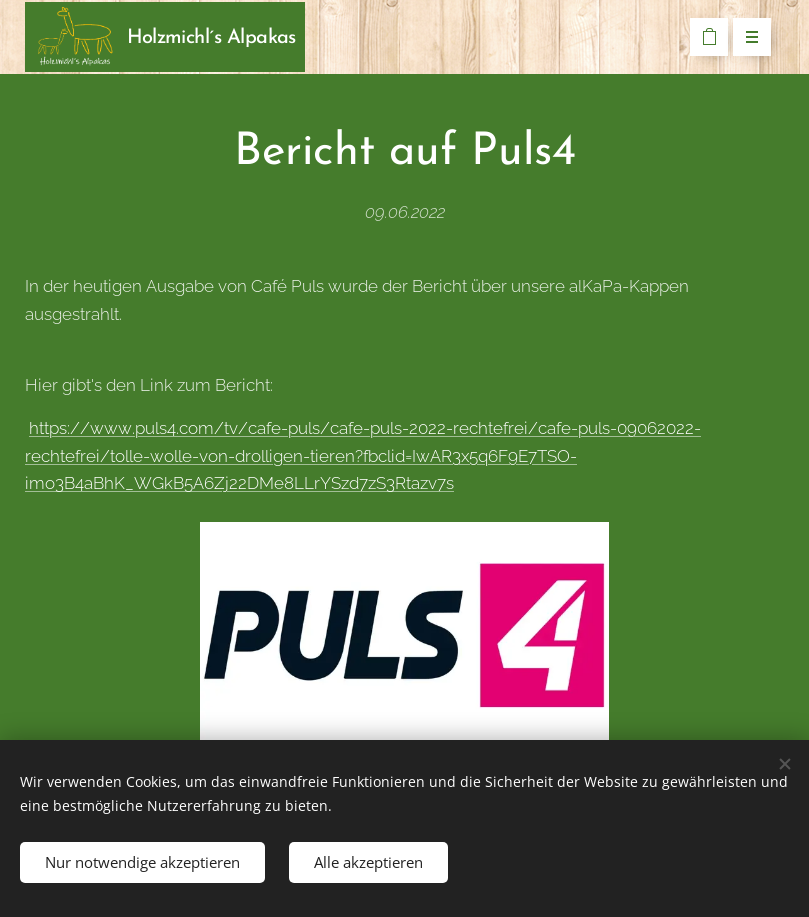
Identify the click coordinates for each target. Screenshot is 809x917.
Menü (745, 38)
